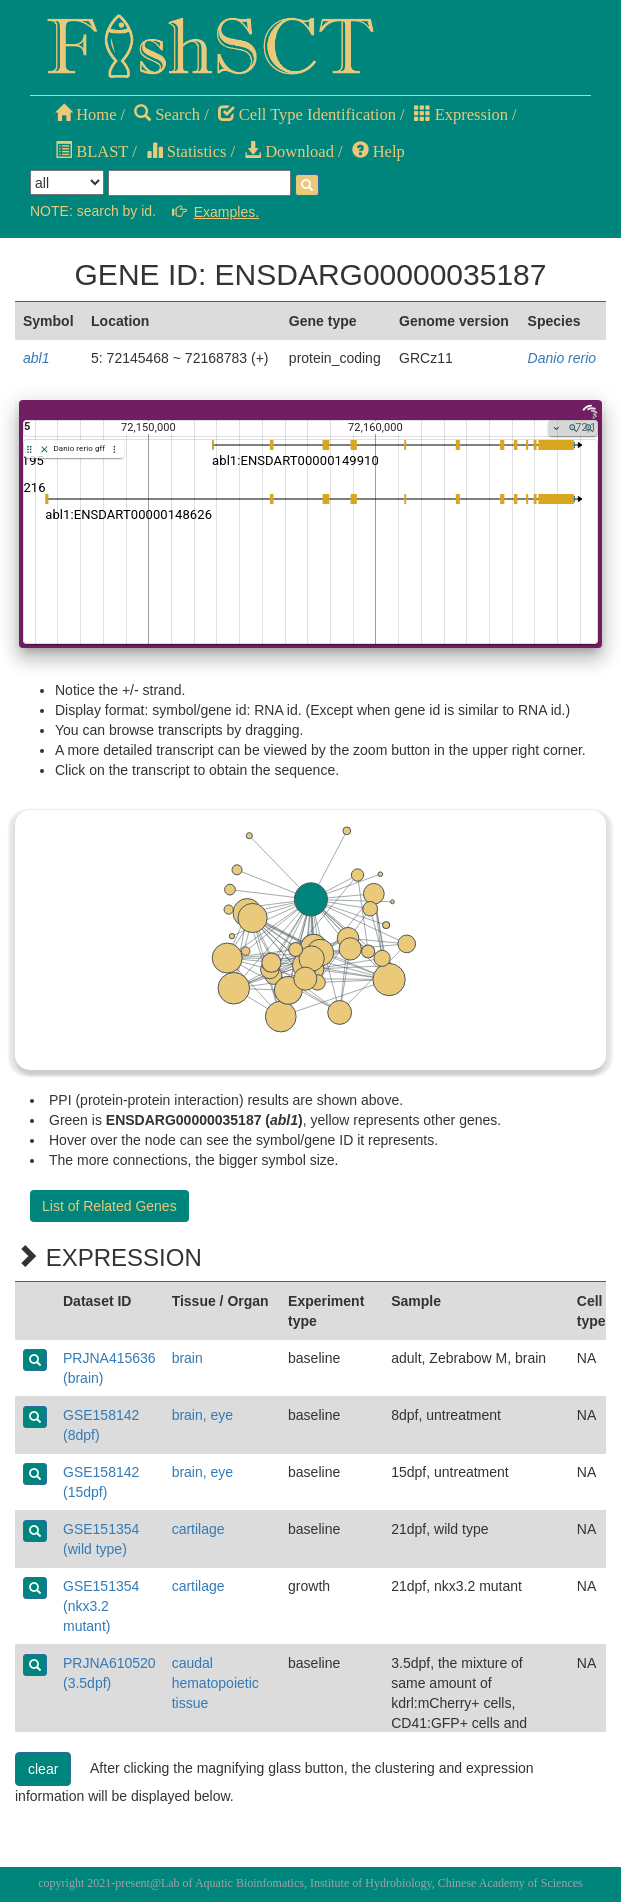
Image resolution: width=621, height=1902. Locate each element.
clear (43, 1769)
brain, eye (202, 1415)
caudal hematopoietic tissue (215, 1683)
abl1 (36, 358)
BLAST (91, 151)
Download (289, 151)
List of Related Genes (109, 1206)
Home (85, 114)
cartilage (198, 1529)
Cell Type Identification (307, 114)
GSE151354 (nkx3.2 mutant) (101, 1606)
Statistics (186, 151)
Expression (461, 114)
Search (167, 114)
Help (378, 151)
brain (187, 1358)
